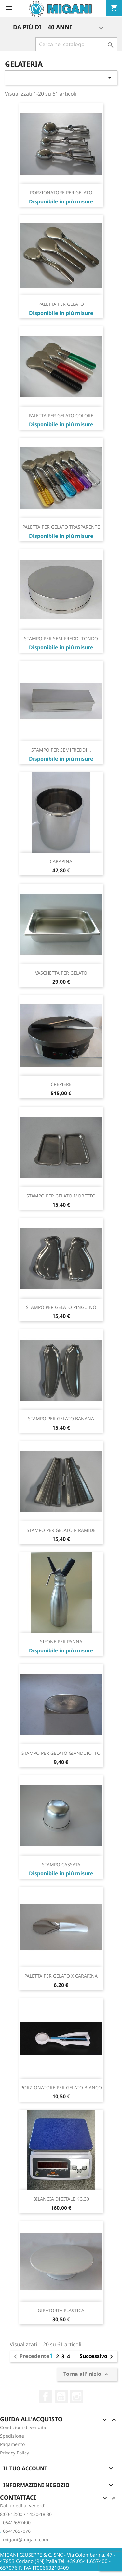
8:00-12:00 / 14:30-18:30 (26, 2514)
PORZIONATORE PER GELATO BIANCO (61, 2087)
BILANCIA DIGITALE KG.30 (61, 2199)
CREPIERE (61, 1084)
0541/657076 (15, 2531)
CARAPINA (61, 861)
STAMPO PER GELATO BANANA (61, 1419)
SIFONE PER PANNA (61, 1641)
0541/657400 (15, 2522)
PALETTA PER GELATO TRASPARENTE (61, 527)
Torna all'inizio (86, 2374)
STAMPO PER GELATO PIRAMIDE (61, 1530)
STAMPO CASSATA (61, 1864)
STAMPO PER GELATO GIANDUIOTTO (61, 1753)
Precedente (30, 2357)
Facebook (45, 2396)
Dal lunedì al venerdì (23, 2506)
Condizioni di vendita (23, 2427)
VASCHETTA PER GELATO (61, 973)
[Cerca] (76, 44)
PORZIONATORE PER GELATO (61, 192)
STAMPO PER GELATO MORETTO (61, 1196)
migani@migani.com (24, 2539)
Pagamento (12, 2444)
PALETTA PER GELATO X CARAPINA (61, 1976)
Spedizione (12, 2436)
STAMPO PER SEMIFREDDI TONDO (61, 638)
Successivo (97, 2357)
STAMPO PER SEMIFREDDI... (61, 750)
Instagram (76, 2396)
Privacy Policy (14, 2453)
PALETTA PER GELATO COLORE (61, 415)
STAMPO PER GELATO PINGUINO (61, 1307)
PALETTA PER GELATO (61, 304)
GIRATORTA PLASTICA (61, 2310)
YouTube (61, 2396)
